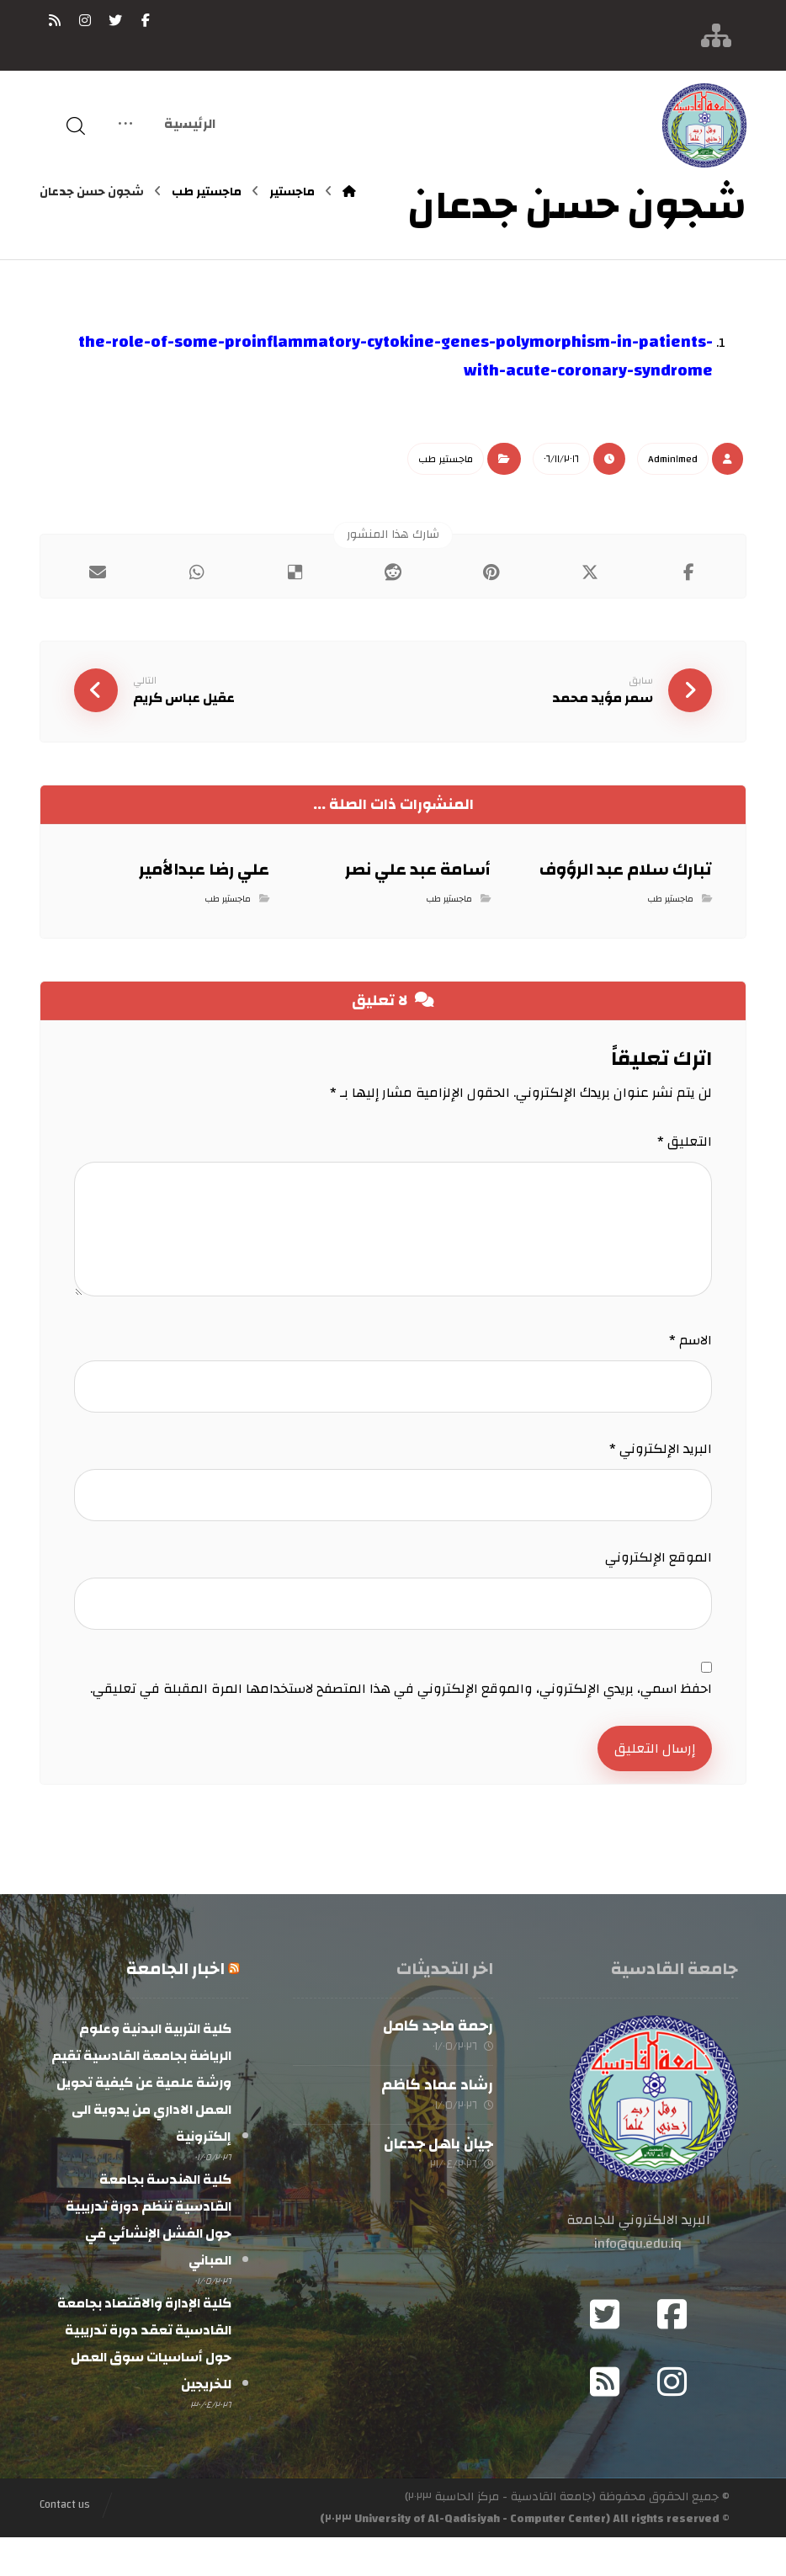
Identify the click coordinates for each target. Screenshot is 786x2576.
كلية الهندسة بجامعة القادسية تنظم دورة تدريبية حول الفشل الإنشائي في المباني (148, 2254)
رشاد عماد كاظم (437, 2119)
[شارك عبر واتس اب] (196, 572)
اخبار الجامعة (175, 1999)
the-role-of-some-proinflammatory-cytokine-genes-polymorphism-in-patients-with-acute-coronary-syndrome (395, 356)
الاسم (690, 1352)
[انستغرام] (85, 20)
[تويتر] (115, 20)
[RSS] (54, 20)
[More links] (125, 126)
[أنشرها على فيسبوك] (688, 572)
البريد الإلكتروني (660, 1465)
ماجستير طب (445, 459)
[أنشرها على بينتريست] (491, 572)
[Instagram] (671, 2420)
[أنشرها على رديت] (393, 572)
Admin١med (673, 459)
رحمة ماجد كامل (438, 2057)
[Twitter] (604, 2353)
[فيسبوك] (145, 20)
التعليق (684, 1148)
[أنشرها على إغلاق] (589, 572)
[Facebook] (671, 2353)
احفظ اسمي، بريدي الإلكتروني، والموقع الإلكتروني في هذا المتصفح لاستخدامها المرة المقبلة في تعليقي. (401, 1718)
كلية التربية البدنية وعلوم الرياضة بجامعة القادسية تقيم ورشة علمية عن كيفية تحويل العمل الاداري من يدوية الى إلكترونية (141, 2113)
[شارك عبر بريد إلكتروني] (98, 572)
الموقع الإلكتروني (658, 1578)
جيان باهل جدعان (438, 2181)
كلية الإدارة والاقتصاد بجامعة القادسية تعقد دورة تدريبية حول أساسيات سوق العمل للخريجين (144, 2380)
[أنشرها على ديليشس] (295, 572)
